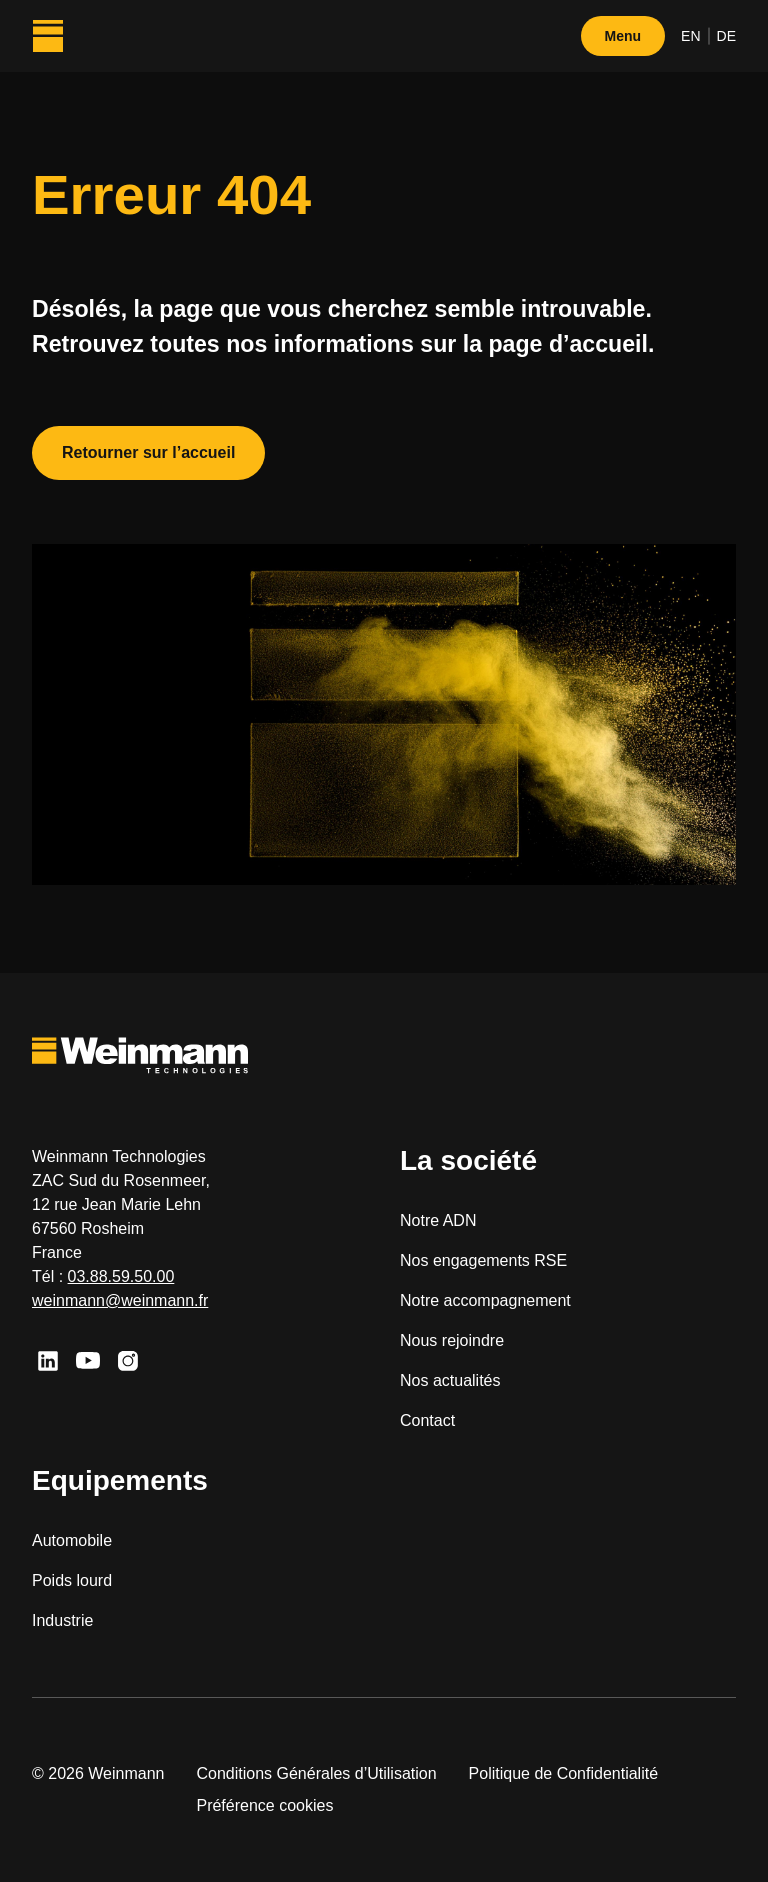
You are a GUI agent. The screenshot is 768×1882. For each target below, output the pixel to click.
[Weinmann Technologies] (48, 36)
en (690, 36)
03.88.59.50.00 (121, 1276)
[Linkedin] (48, 1361)
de (726, 36)
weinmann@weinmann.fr (120, 1300)
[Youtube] (88, 1361)
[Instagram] (128, 1361)
